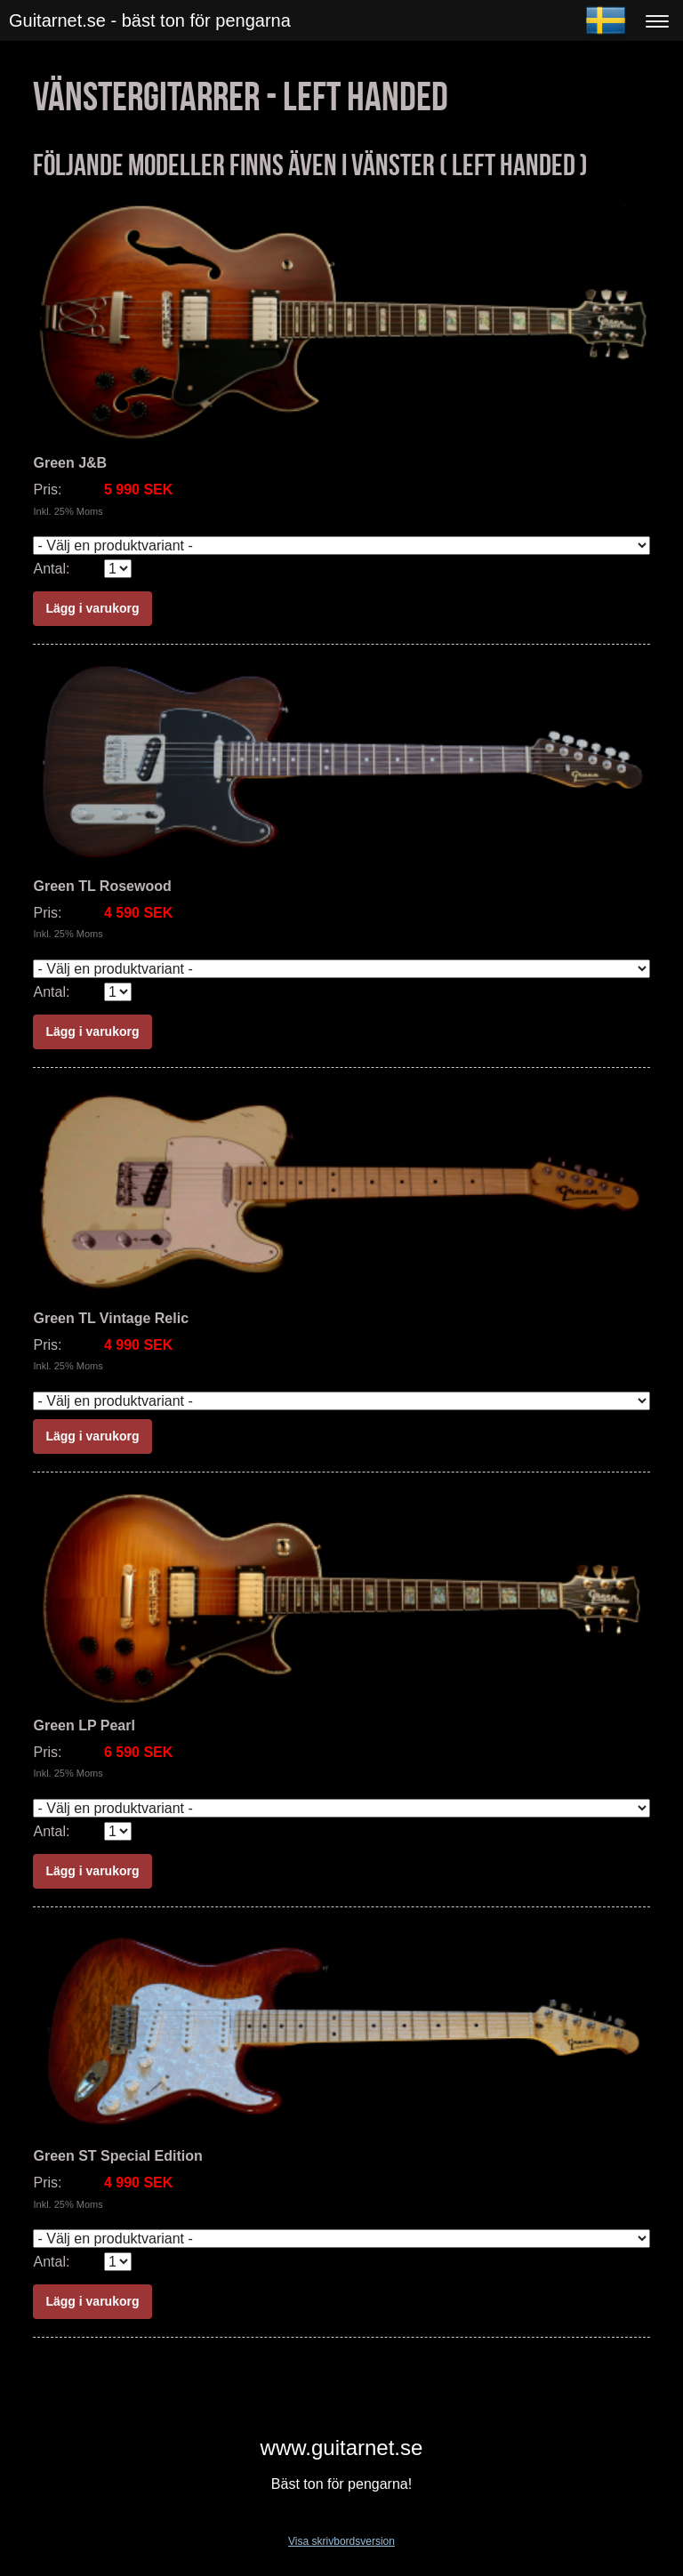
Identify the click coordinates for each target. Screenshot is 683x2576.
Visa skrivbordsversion (341, 2541)
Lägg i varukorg (92, 608)
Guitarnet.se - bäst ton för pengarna (150, 20)
